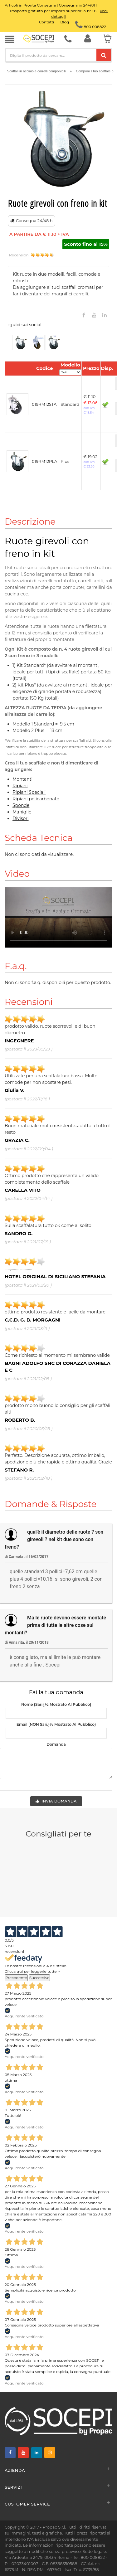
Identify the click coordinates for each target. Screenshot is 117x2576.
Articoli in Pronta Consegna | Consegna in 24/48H (51, 5)
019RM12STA (44, 404)
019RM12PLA (44, 461)
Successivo (39, 1977)
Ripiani (20, 785)
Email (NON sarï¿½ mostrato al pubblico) (56, 1724)
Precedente (16, 1977)
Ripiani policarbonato (35, 799)
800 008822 (90, 26)
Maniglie (21, 812)
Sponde (20, 805)
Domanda (56, 1744)
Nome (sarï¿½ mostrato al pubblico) (56, 1704)
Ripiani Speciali (29, 792)
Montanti (22, 779)
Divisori (20, 818)
